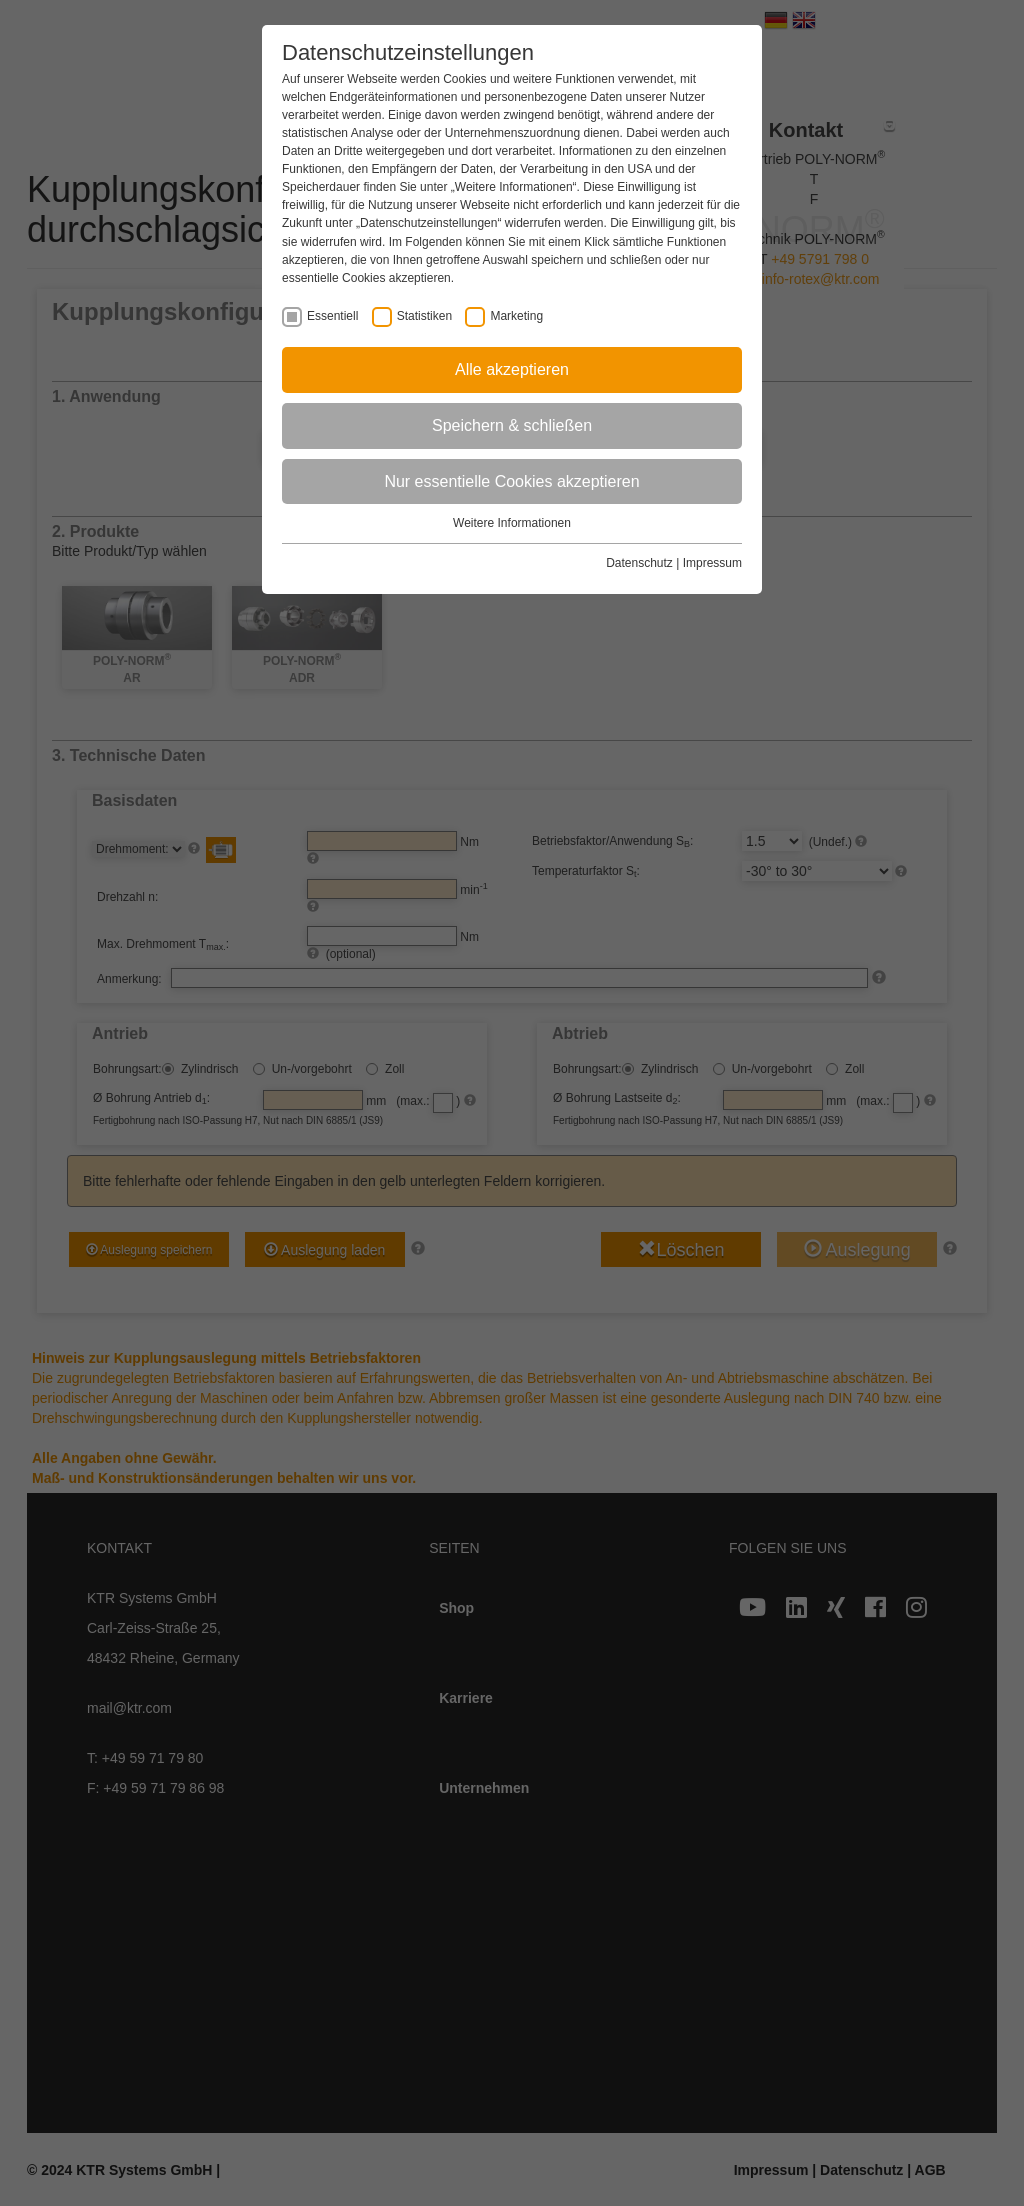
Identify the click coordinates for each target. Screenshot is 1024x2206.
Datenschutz (639, 563)
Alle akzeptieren (512, 369)
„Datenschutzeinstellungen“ (428, 223)
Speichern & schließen (512, 425)
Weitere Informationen (512, 523)
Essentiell (332, 317)
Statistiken (424, 317)
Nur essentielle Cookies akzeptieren (511, 481)
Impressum (712, 563)
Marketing (516, 317)
